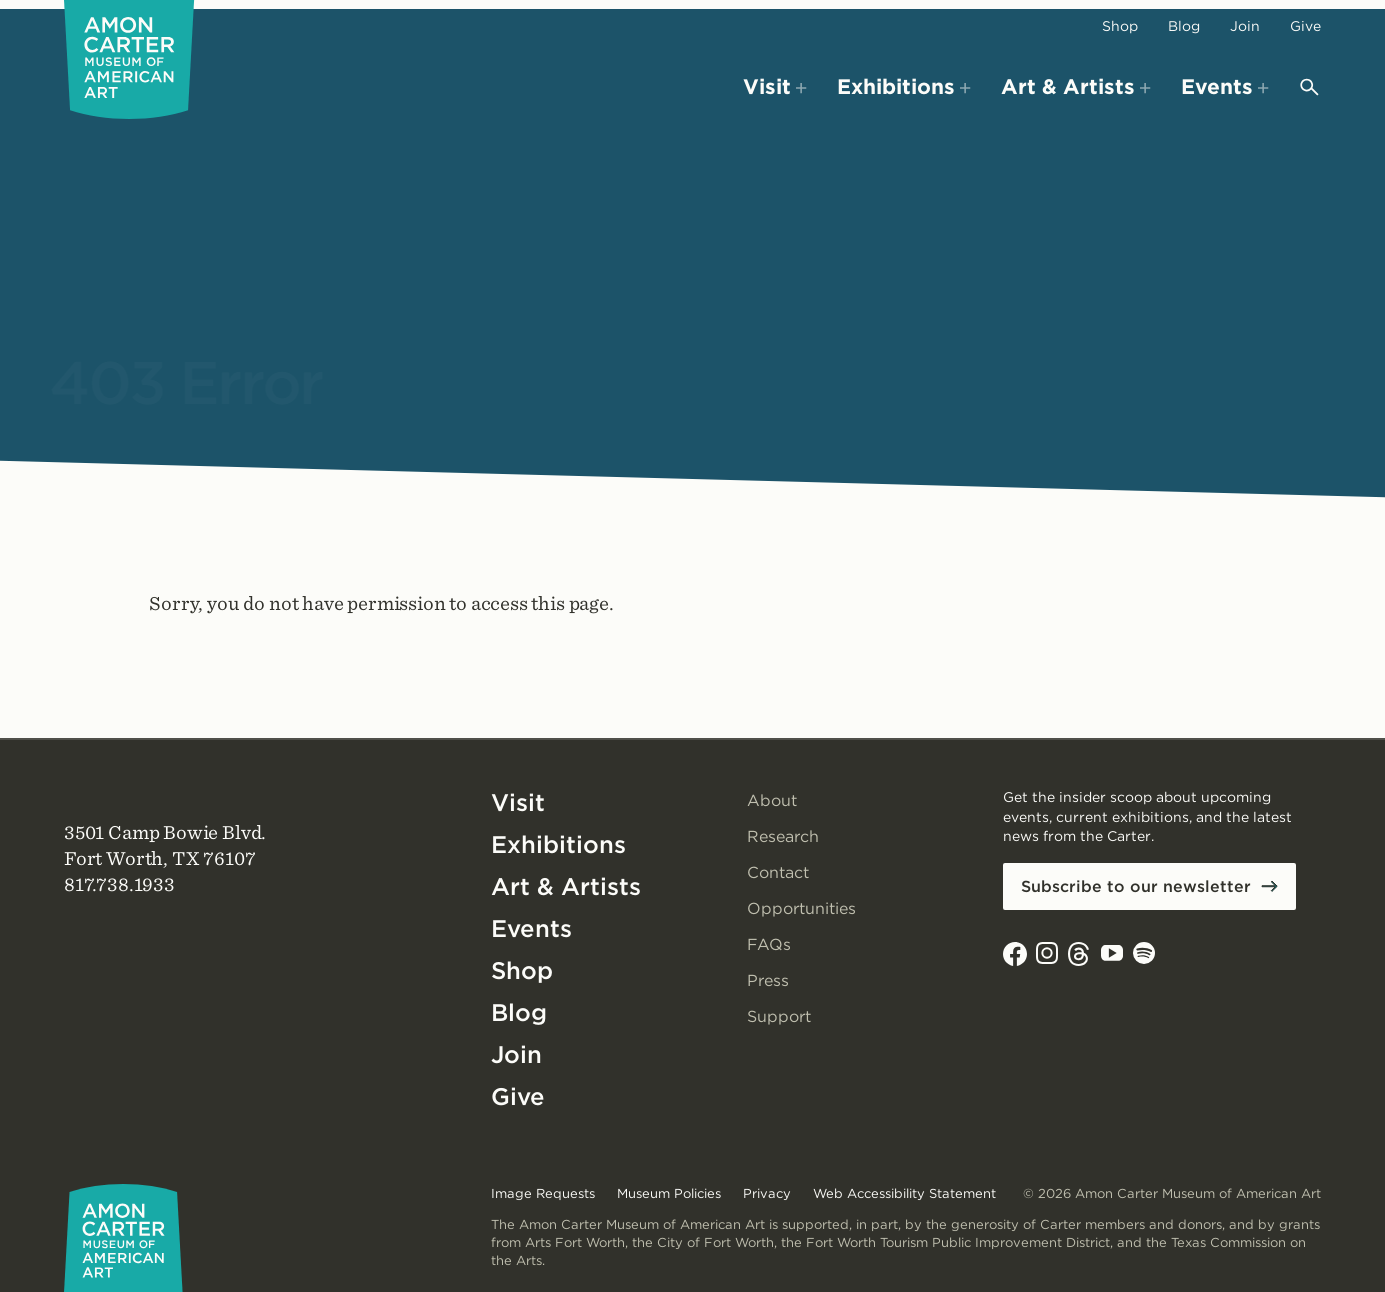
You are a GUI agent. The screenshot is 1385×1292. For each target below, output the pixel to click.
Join (1245, 26)
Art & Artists (566, 886)
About (772, 800)
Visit (518, 802)
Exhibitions (558, 844)
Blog (1184, 26)
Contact (778, 872)
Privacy (767, 1193)
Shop (1120, 26)
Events (531, 928)
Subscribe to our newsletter (1136, 886)
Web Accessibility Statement (904, 1193)
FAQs (769, 944)
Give (1305, 26)
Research (783, 836)
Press (768, 980)
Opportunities (801, 908)
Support (779, 1016)
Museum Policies (669, 1193)
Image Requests (543, 1193)
